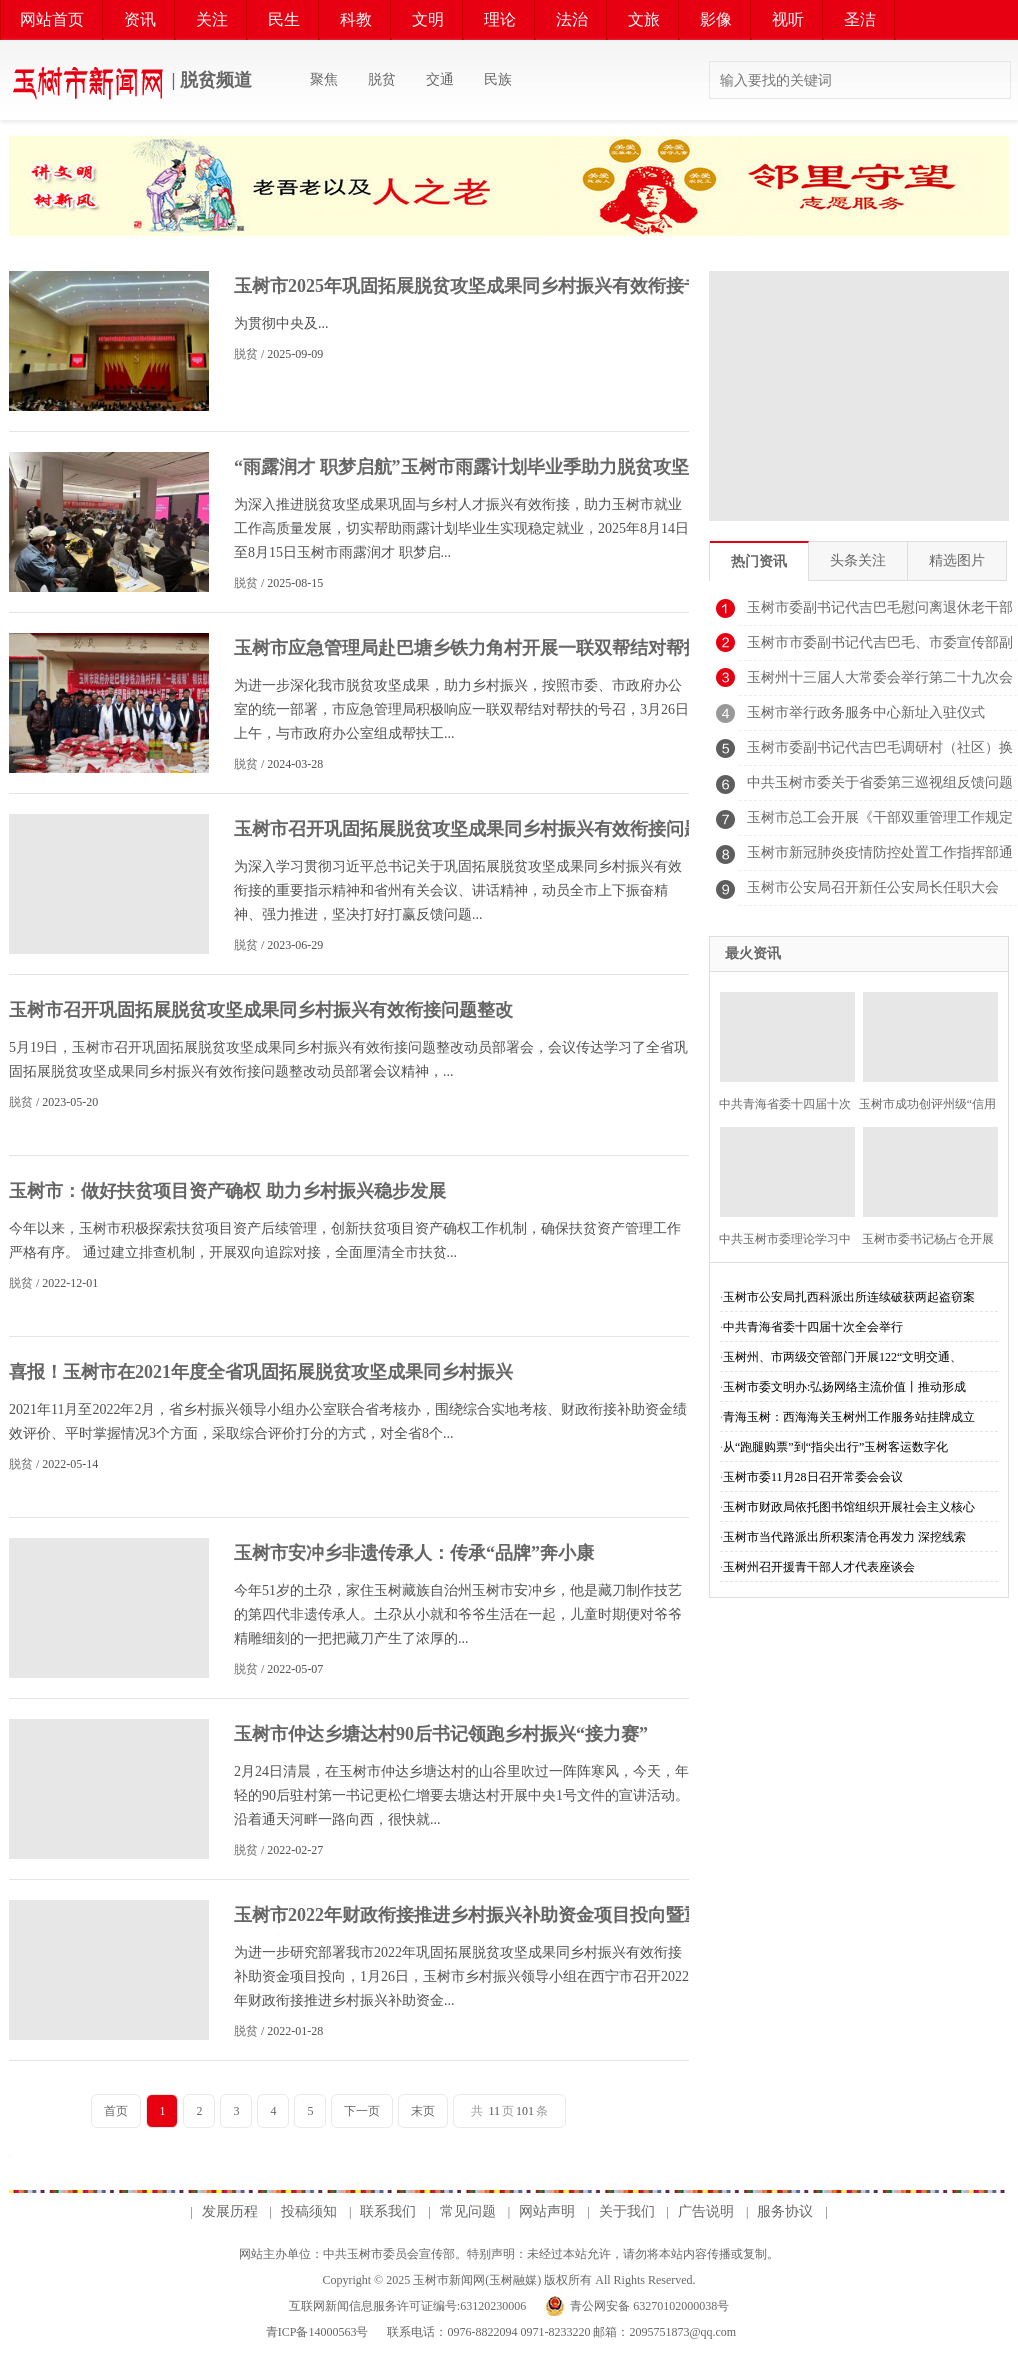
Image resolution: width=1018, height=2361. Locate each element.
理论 (500, 19)
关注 (212, 19)
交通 (440, 79)
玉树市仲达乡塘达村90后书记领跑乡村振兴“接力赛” (441, 1734)
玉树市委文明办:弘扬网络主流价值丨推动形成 (844, 1387)
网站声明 (547, 2211)
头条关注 (858, 560)
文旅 (644, 19)
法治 (572, 19)
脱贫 (382, 79)
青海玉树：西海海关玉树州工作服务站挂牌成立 (849, 1417)
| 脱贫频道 (130, 82)
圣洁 (860, 19)
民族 (498, 79)
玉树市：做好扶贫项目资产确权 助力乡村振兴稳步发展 (227, 1191)
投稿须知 (309, 2211)
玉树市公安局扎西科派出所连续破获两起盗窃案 (849, 1297)
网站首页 (52, 19)
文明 (428, 19)
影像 (716, 19)
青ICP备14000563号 (317, 2332)
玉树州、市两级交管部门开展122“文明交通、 (842, 1357)
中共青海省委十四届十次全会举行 (813, 1327)
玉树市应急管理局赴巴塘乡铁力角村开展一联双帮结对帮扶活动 (486, 648)
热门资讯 (759, 561)
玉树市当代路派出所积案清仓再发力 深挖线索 (844, 1537)
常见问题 (468, 2211)
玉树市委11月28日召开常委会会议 (813, 1477)
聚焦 (324, 79)
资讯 (140, 19)
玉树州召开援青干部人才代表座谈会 (819, 1567)
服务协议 (785, 2211)
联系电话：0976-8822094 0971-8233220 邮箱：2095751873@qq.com (560, 2332)
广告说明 (706, 2211)
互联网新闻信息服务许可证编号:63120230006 (407, 2306)
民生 (284, 19)
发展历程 (230, 2211)
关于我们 (627, 2211)
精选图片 (957, 560)
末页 (423, 2111)
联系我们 (388, 2211)
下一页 (362, 2111)
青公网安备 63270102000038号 (649, 2306)
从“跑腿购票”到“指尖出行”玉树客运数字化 (835, 1447)
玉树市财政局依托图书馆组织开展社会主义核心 (849, 1507)
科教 (356, 19)
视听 (788, 19)
